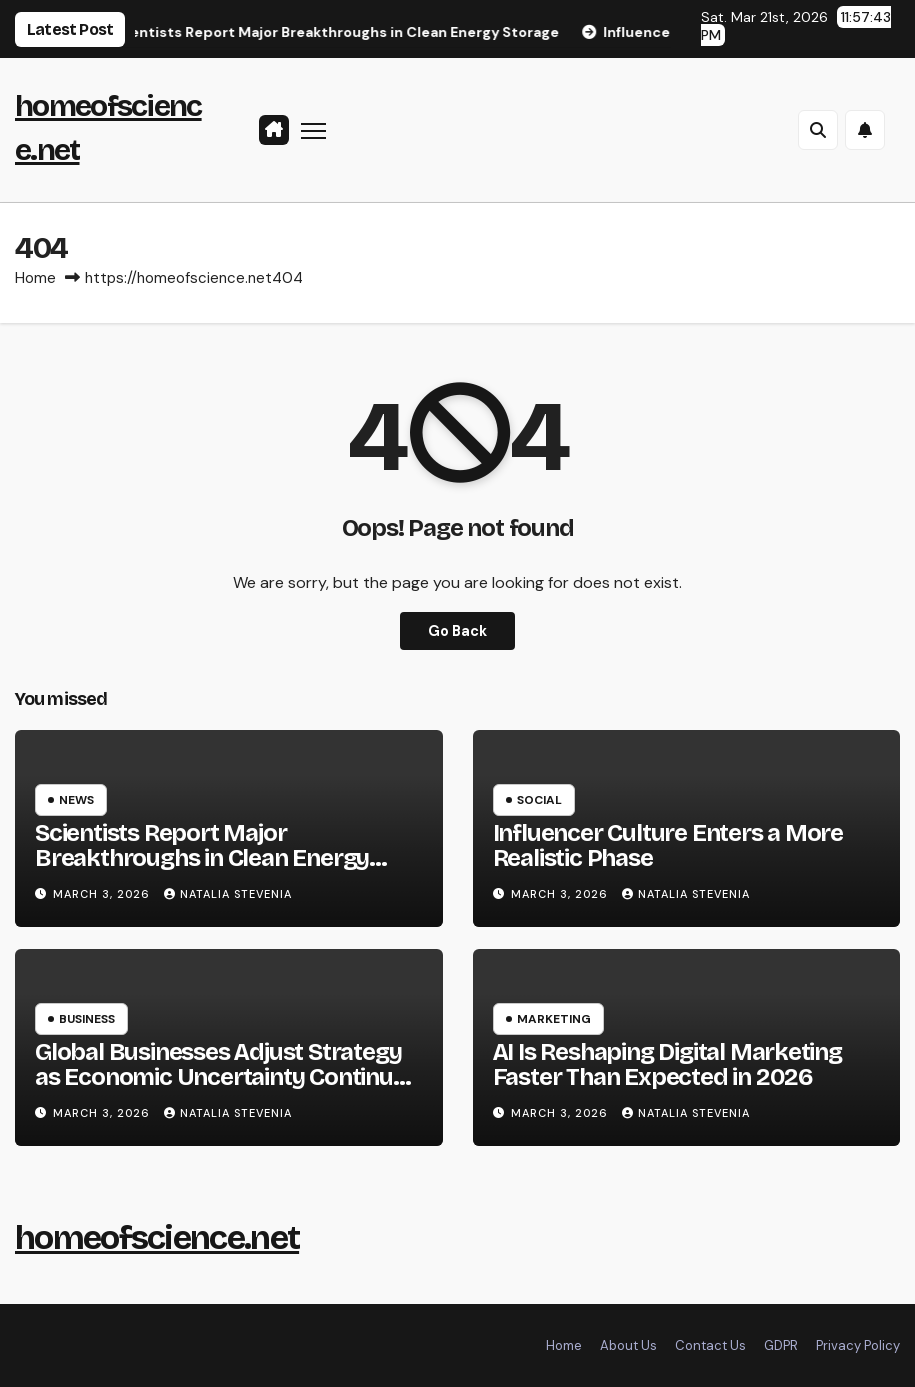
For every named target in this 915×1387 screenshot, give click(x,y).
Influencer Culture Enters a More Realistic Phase (668, 845)
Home (35, 278)
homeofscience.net (157, 1237)
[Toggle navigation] (313, 129)
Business (87, 1019)
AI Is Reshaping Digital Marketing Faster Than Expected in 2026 (667, 1064)
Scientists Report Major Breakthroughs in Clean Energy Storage (202, 858)
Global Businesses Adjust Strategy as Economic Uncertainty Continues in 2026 (226, 1077)
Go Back (457, 631)
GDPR (781, 1345)
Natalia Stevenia (228, 894)
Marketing (554, 1019)
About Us (628, 1345)
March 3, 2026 (103, 894)
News (76, 800)
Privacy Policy (858, 1345)
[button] (818, 130)
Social (539, 800)
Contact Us (710, 1345)
